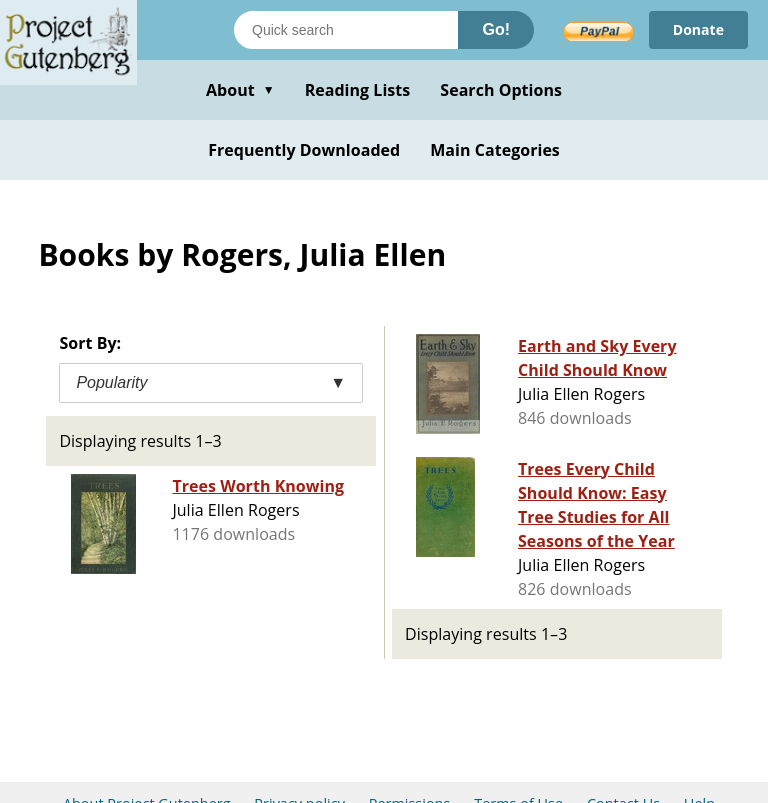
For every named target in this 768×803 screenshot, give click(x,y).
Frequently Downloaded (304, 150)
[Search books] (346, 30)
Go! (496, 29)
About (240, 90)
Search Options (501, 90)
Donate (698, 29)
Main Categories (495, 150)
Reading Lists (358, 90)
